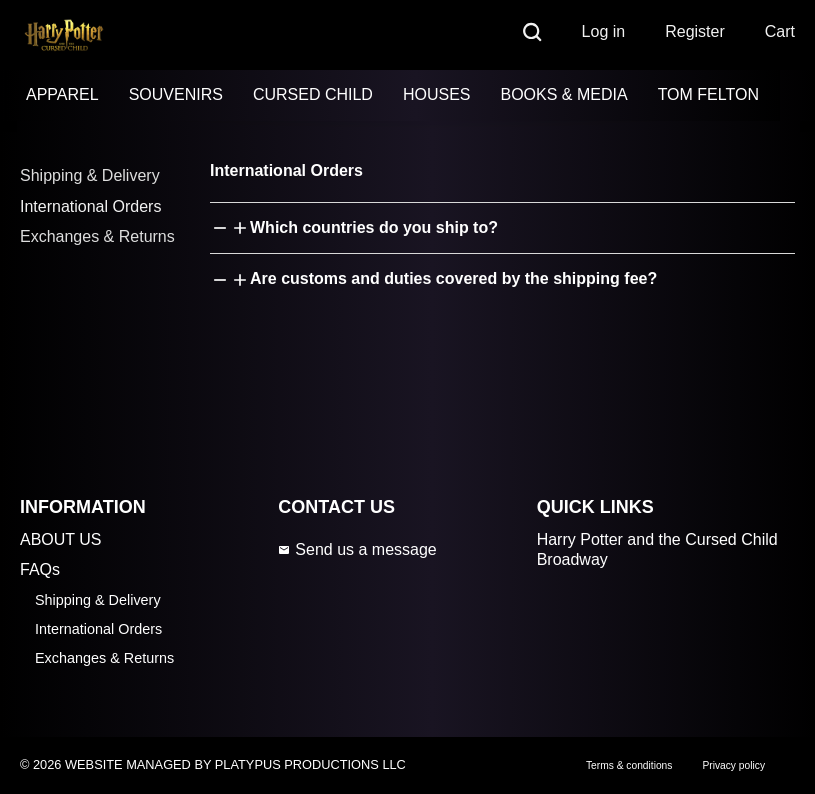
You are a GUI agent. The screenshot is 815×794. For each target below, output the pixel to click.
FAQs (40, 569)
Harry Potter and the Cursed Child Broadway (657, 550)
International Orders (90, 206)
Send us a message (357, 549)
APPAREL (62, 94)
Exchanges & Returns (97, 236)
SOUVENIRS (176, 94)
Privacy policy (733, 765)
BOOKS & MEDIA (563, 94)
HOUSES (437, 94)
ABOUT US (61, 539)
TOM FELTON (708, 94)
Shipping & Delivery (90, 175)
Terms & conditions (629, 765)
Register (695, 31)
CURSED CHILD (313, 94)
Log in (604, 31)
